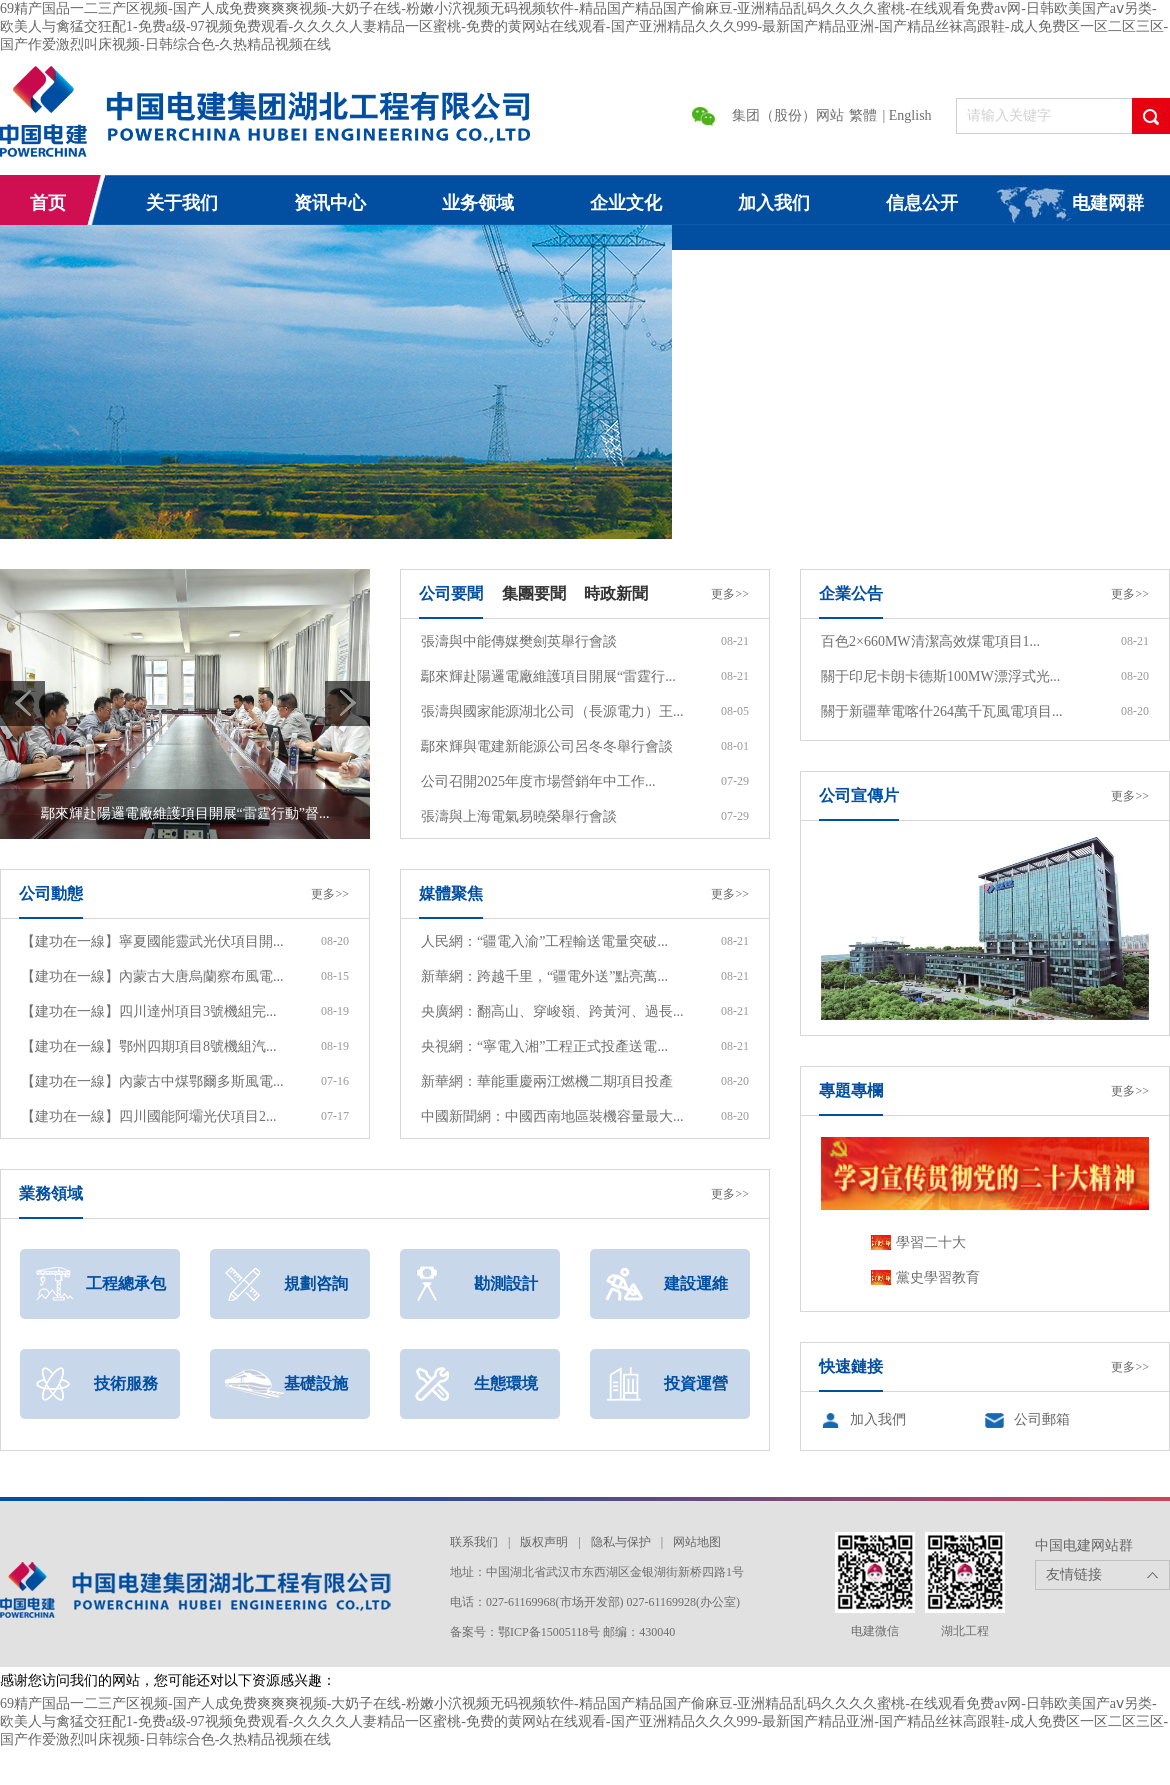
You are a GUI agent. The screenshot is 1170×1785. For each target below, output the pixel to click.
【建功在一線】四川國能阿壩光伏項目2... (149, 1116)
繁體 (863, 115)
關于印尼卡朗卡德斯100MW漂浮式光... (940, 676)
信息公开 (922, 203)
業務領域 (51, 1193)
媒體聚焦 (451, 893)
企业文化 (626, 203)
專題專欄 (851, 1090)
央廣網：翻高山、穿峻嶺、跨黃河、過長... (552, 1011)
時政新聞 (616, 593)
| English (907, 115)
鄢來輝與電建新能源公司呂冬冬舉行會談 (547, 746)
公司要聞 (451, 593)
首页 (48, 203)
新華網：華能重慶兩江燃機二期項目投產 (547, 1081)
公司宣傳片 (859, 795)
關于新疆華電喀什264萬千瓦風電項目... (942, 711)
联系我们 (474, 1542)
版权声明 (544, 1542)
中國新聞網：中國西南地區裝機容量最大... (552, 1116)
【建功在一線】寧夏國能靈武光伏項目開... (152, 941)
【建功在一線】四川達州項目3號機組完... (149, 1011)
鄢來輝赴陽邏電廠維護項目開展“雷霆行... (548, 676)
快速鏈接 (851, 1366)
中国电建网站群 (1084, 1545)
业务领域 (478, 203)
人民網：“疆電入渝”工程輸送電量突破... (544, 941)
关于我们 (182, 203)
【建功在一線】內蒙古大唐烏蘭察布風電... (152, 976)
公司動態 (51, 893)
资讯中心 (330, 203)
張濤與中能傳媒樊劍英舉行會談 (519, 641)
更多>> (730, 594)
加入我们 (774, 203)
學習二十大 (931, 1242)
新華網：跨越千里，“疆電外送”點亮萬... (544, 976)
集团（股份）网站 (788, 115)
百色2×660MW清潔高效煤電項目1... (930, 641)
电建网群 (1108, 203)
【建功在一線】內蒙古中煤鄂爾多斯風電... (152, 1081)
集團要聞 (534, 593)
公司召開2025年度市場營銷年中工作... (538, 781)
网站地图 (697, 1542)
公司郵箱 (1042, 1419)
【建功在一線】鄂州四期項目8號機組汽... (149, 1046)
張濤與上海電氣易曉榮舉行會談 (519, 816)
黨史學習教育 (938, 1277)
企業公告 (851, 593)
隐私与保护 (621, 1542)
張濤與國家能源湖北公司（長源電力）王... (552, 711)
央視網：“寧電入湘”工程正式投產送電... (544, 1046)
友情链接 (1074, 1574)
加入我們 (878, 1419)
